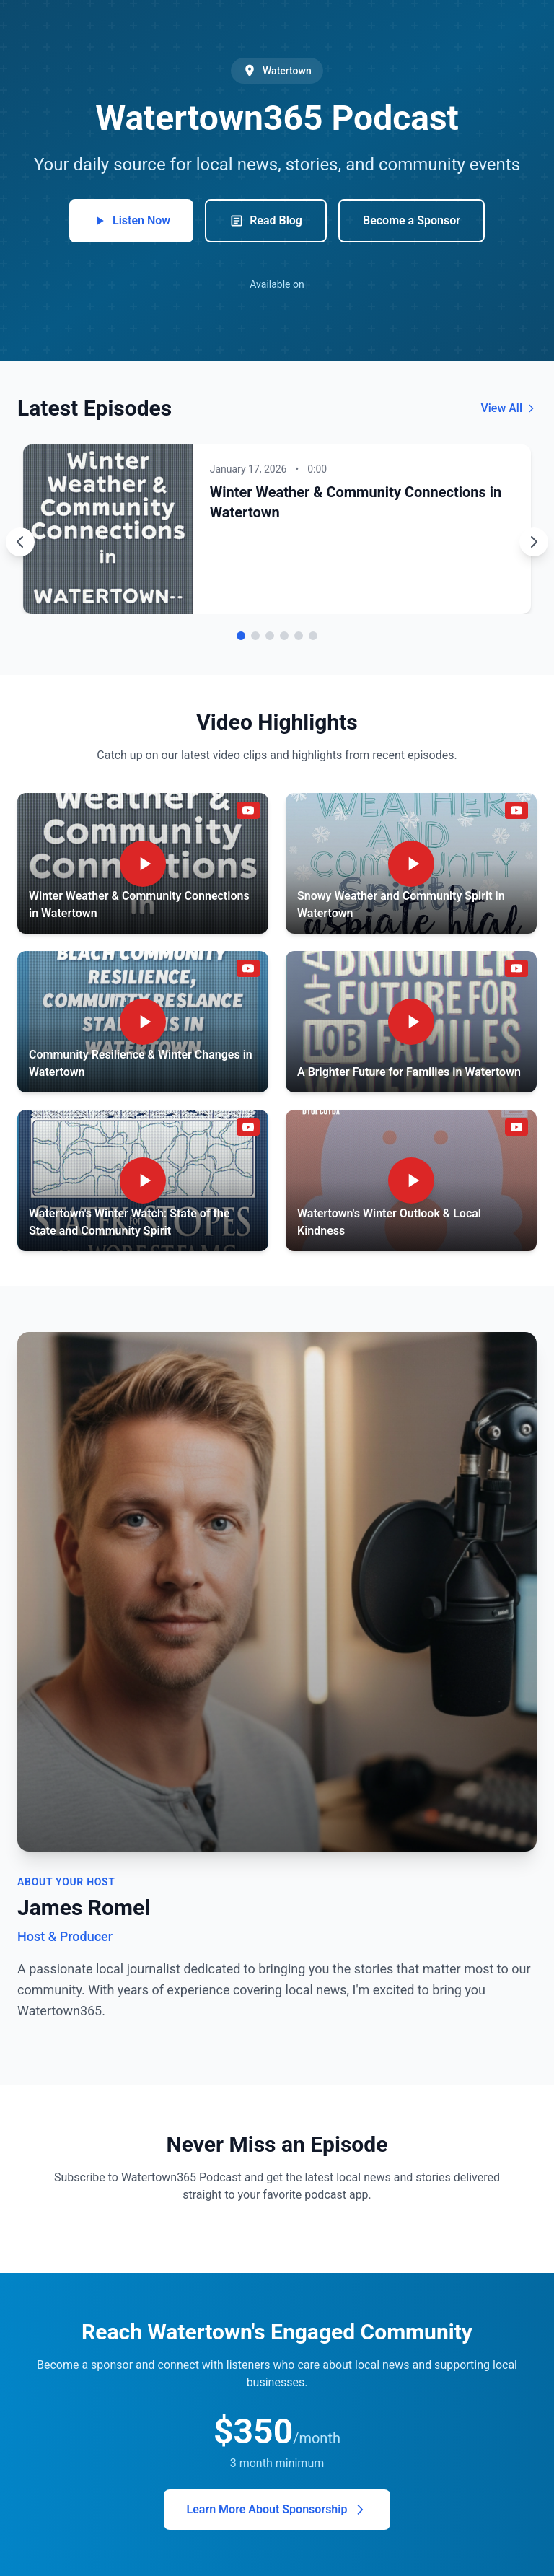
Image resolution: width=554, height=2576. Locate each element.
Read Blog (265, 221)
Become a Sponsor (411, 220)
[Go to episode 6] (313, 635)
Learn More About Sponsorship (277, 2509)
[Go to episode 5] (298, 635)
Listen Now (131, 221)
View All (508, 408)
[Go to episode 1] (241, 635)
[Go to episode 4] (284, 635)
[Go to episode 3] (269, 635)
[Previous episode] (20, 541)
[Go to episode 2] (255, 635)
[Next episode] (533, 541)
